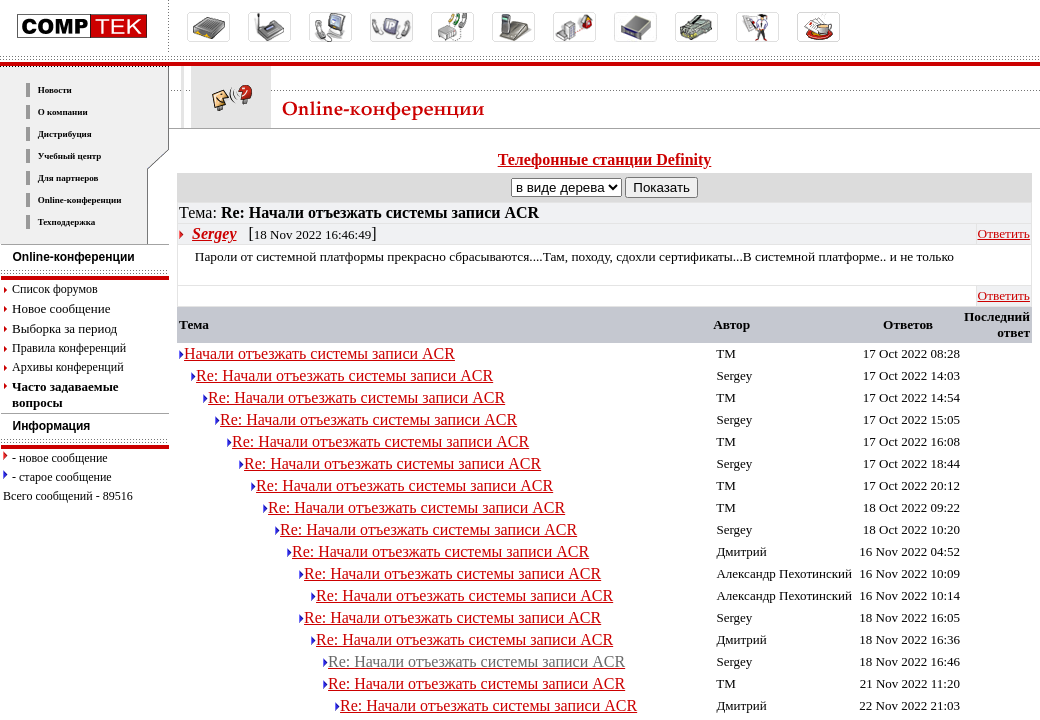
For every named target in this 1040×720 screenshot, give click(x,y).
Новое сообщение (61, 308)
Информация (46, 426)
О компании (63, 112)
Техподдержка (67, 222)
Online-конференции (80, 200)
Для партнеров (68, 178)
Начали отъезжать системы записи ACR (319, 353)
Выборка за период (64, 328)
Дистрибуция (65, 134)
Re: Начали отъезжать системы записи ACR (344, 375)
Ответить (1004, 233)
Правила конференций (69, 348)
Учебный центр (70, 156)
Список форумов (55, 289)
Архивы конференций (68, 367)
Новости (55, 90)
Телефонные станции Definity (605, 159)
